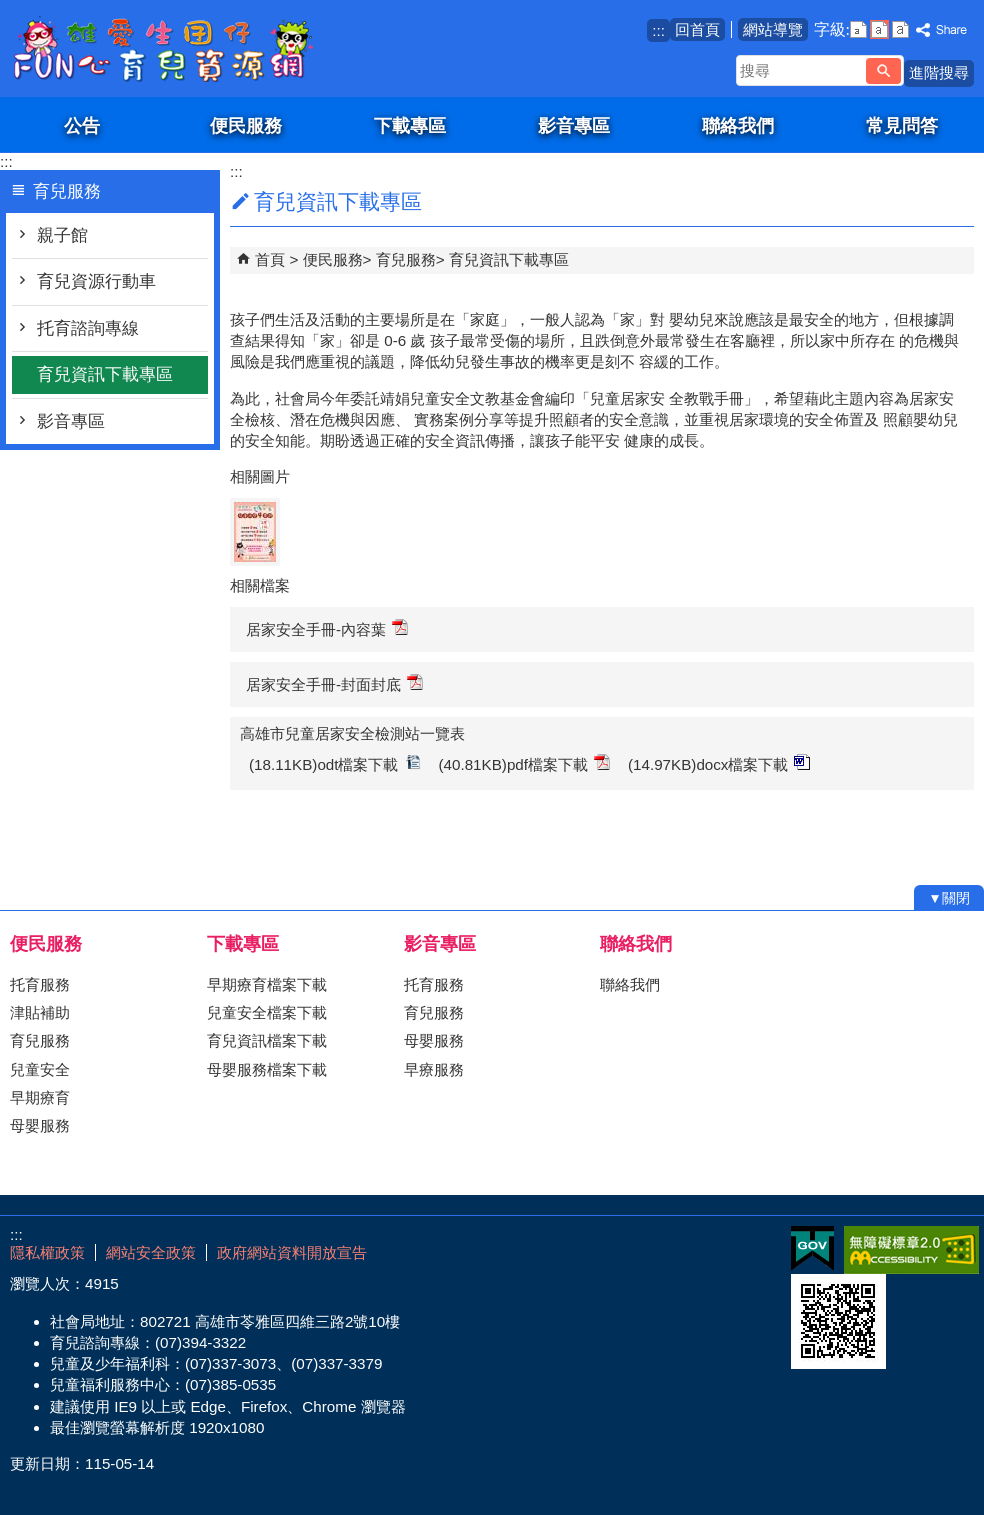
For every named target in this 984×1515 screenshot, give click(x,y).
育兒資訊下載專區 (105, 374)
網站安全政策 (151, 1252)
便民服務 (246, 125)
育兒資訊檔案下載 (267, 1040)
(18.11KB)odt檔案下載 (335, 763)
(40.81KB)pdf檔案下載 (525, 763)
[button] (883, 71)
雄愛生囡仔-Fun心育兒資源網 (169, 48)
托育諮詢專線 (88, 328)
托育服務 (40, 984)
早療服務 (434, 1069)
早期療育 (40, 1097)
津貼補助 (40, 1012)
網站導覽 (773, 29)
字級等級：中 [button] (879, 29)
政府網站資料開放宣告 (292, 1252)
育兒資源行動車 (96, 281)
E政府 (812, 1248)
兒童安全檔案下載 (267, 1012)
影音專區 (574, 125)
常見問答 (902, 125)
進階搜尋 (939, 72)
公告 (82, 125)
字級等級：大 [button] (900, 29)
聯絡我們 (738, 125)
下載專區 (410, 125)
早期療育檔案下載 (267, 984)
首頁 (270, 259)
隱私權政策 (47, 1252)
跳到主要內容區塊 (10, 10)
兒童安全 (40, 1069)
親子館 (62, 235)
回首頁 (697, 29)
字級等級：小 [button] (858, 29)
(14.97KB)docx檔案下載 (719, 763)
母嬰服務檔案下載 (267, 1069)
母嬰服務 (40, 1125)
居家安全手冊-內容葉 (327, 628)
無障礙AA (911, 1250)
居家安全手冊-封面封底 (334, 683)
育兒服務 (406, 259)
